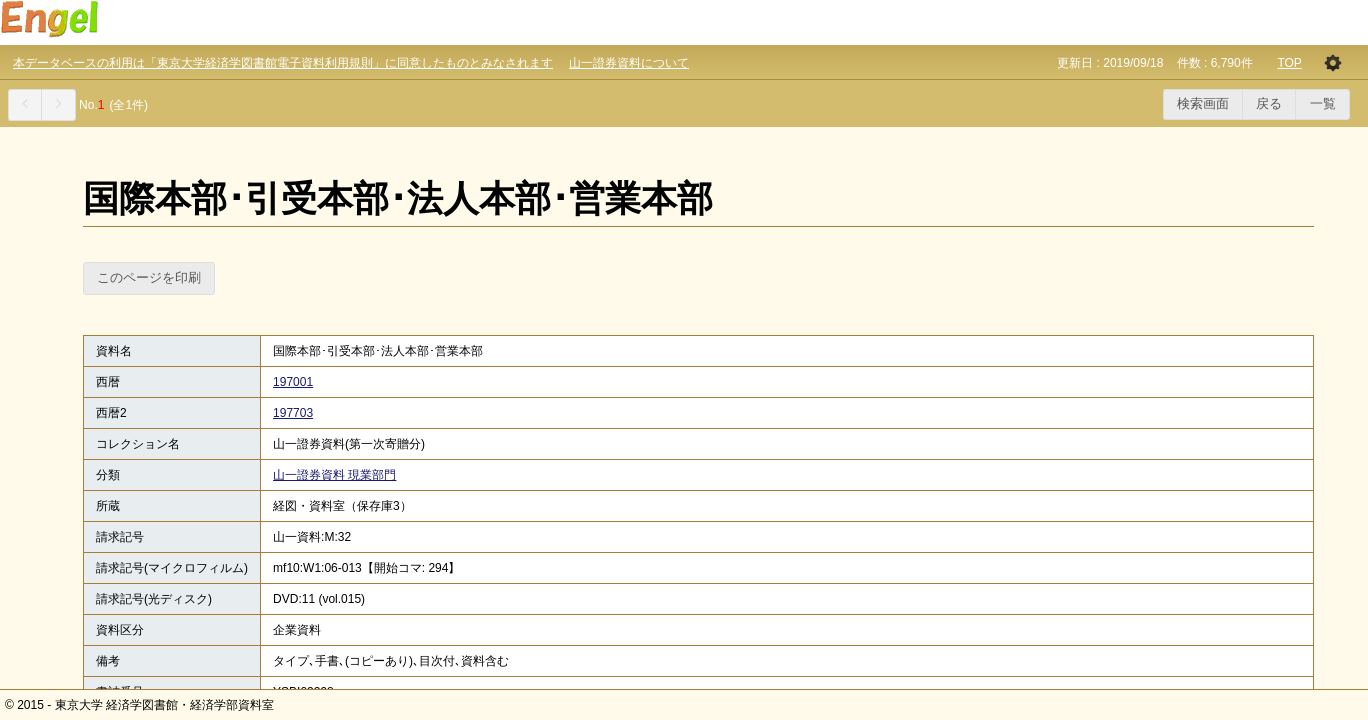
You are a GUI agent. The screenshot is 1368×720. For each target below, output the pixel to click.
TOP (1289, 63)
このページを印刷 (149, 277)
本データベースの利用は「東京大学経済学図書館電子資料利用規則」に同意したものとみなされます (283, 63)
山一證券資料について (629, 63)
